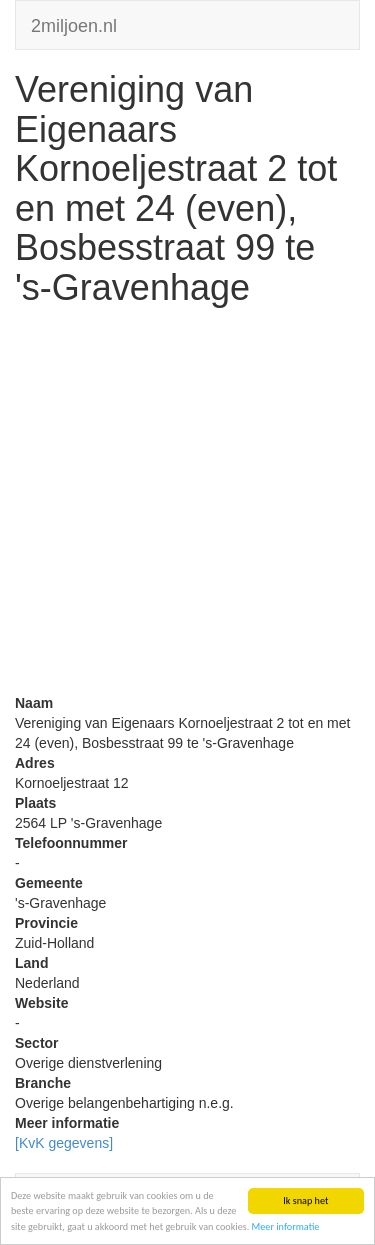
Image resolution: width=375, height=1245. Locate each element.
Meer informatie (286, 1226)
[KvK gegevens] (64, 1143)
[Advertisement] (187, 505)
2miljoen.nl (74, 23)
